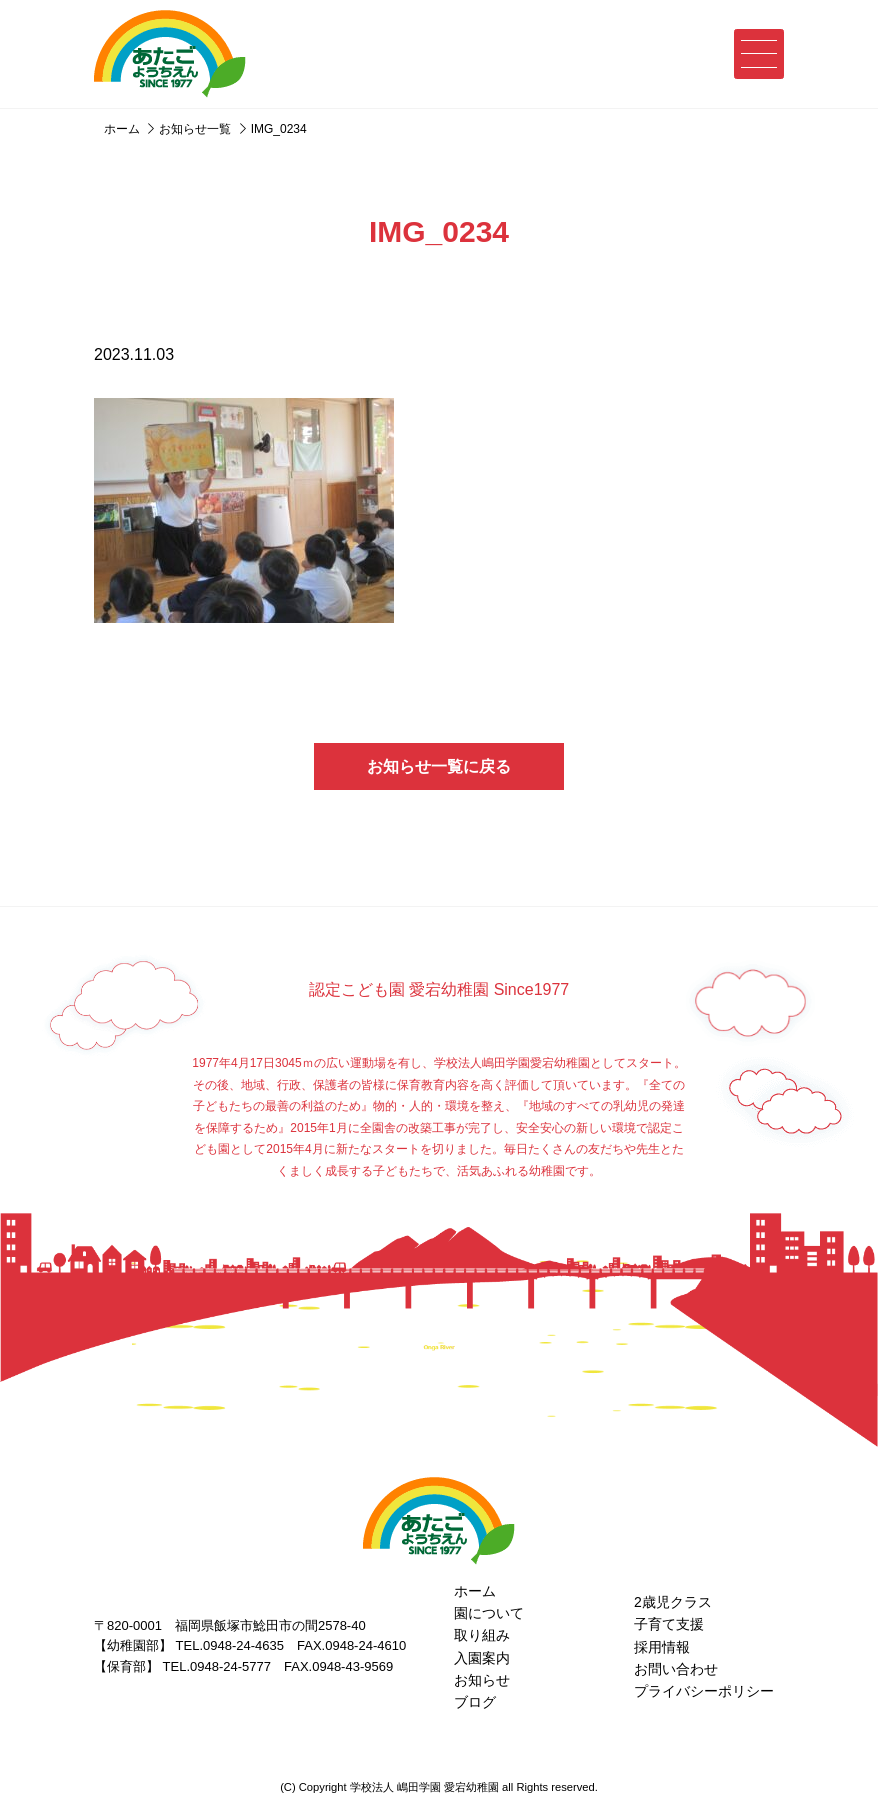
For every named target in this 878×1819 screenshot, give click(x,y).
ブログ (475, 1702)
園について (489, 1613)
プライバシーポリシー (704, 1691)
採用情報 (662, 1647)
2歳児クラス (673, 1602)
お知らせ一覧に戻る (439, 766)
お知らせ (482, 1680)
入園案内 (482, 1658)
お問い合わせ (676, 1669)
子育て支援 (669, 1624)
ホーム (475, 1591)
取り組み (482, 1635)
